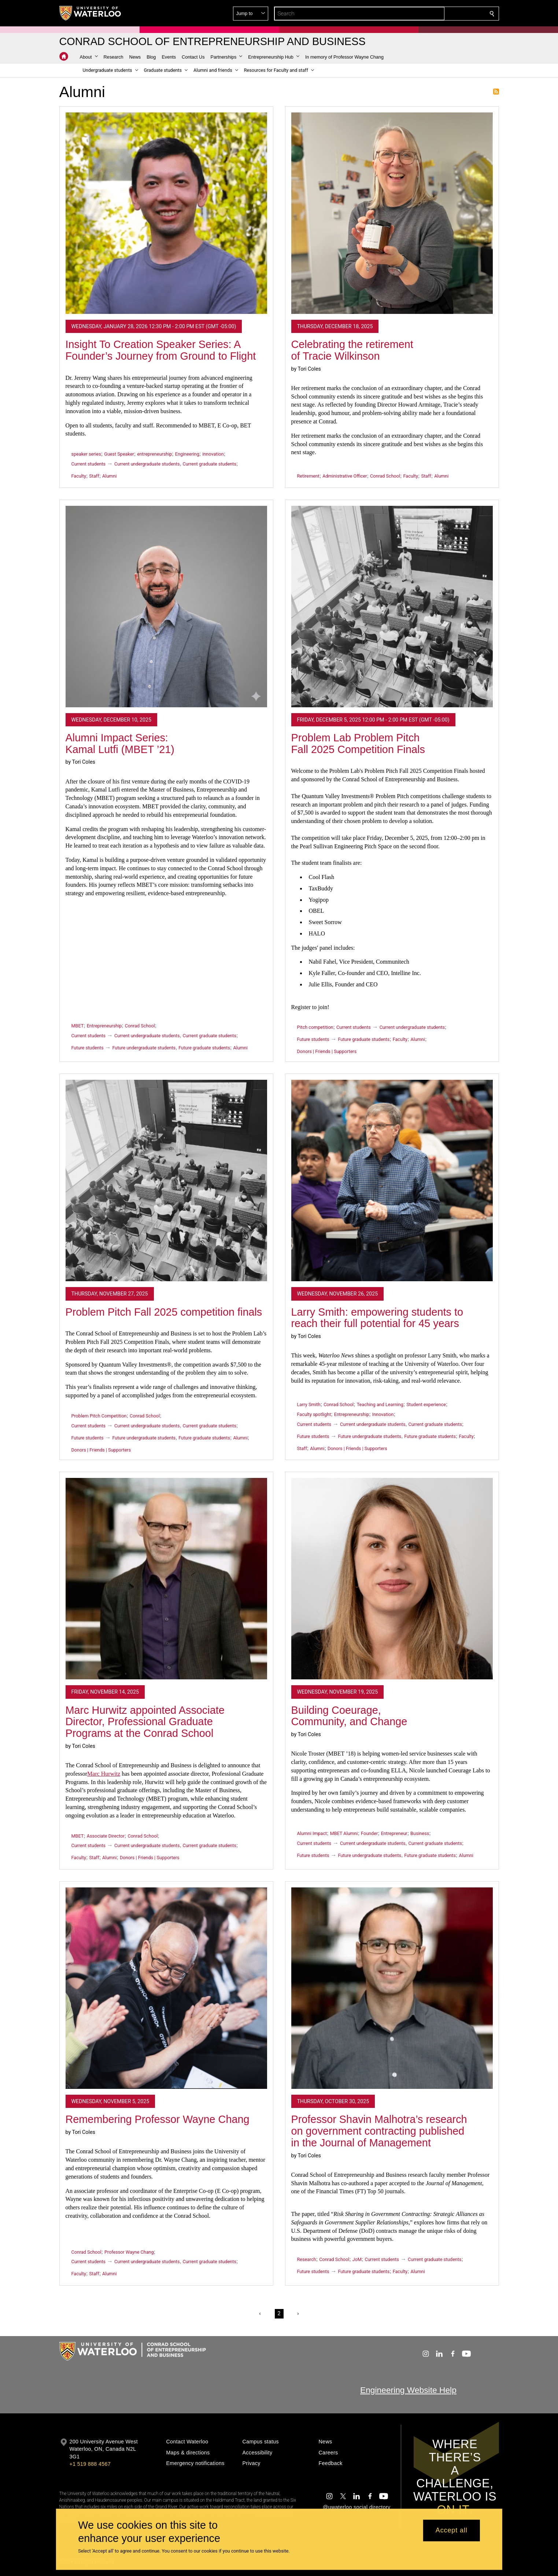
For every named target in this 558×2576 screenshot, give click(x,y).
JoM (357, 2259)
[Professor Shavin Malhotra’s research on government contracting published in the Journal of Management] (392, 1988)
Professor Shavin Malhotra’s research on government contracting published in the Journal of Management (379, 2130)
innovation (212, 454)
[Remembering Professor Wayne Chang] (166, 1988)
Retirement (308, 476)
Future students (87, 1047)
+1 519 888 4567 (90, 2464)
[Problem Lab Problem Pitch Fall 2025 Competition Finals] (392, 606)
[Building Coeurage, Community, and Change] (392, 1578)
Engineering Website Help (408, 2390)
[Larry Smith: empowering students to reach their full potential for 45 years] (392, 1180)
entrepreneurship (154, 454)
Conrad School (385, 476)
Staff (94, 476)
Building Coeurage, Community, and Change (349, 1716)
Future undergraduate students (143, 1047)
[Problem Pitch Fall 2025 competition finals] (166, 1180)
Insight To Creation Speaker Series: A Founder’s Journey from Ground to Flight (161, 350)
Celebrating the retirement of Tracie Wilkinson (352, 350)
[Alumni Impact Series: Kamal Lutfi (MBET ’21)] (166, 606)
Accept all (452, 2530)
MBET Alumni (344, 1833)
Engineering (187, 454)
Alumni (109, 476)
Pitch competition (315, 1027)
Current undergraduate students (147, 464)
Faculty (78, 476)
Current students (88, 464)
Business (419, 1833)
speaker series (86, 454)
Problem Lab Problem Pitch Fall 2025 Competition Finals (358, 743)
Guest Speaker (119, 454)
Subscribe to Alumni (496, 91)
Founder (369, 1833)
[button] (439, 13)
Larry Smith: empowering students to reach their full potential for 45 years (377, 1318)
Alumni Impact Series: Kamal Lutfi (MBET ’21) (120, 743)
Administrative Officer (344, 476)
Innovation (383, 1414)
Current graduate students (209, 464)
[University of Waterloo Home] (90, 13)
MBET (77, 1025)
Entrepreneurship (104, 1025)
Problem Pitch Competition (99, 1416)
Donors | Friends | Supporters (327, 1051)
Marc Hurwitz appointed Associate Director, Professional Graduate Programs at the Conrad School (145, 1721)
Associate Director (106, 1836)
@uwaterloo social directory (356, 2507)
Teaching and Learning (380, 1404)
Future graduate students (204, 1047)
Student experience (426, 1404)
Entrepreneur (394, 1833)
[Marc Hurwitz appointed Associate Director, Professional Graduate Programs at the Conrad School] (166, 1578)
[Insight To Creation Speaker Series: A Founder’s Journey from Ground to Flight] (166, 213)
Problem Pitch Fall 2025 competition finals (164, 1312)
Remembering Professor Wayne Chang (158, 2119)
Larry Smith (309, 1404)
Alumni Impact (312, 1833)
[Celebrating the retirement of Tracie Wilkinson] (392, 213)
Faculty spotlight (314, 1414)
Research (306, 2259)
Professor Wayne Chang (129, 2252)
